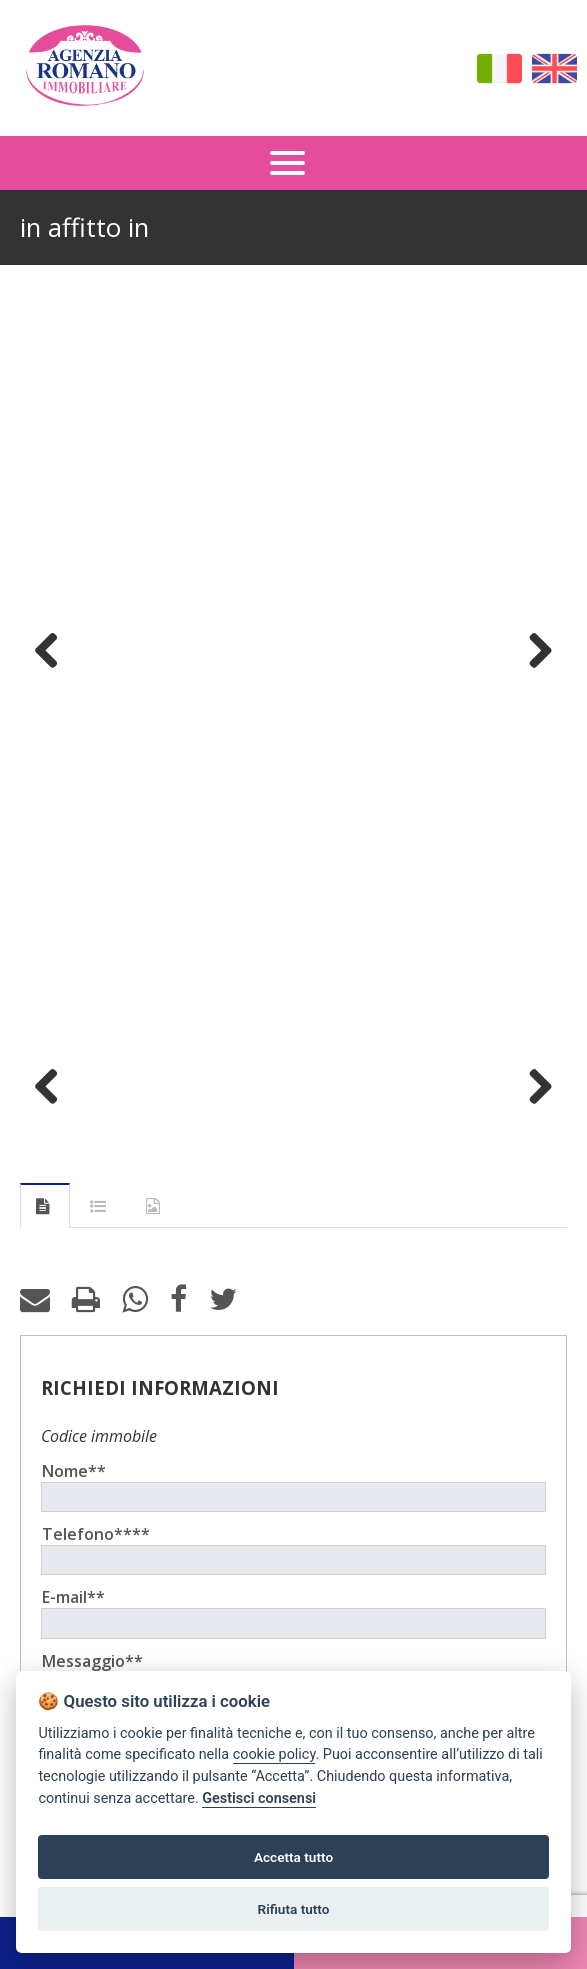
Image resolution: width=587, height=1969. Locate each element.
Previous (54, 650)
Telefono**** (96, 1534)
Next (533, 650)
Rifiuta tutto (294, 1909)
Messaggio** (92, 1661)
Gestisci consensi (259, 1798)
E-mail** (73, 1597)
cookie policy (274, 1754)
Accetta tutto (293, 1857)
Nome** (74, 1471)
